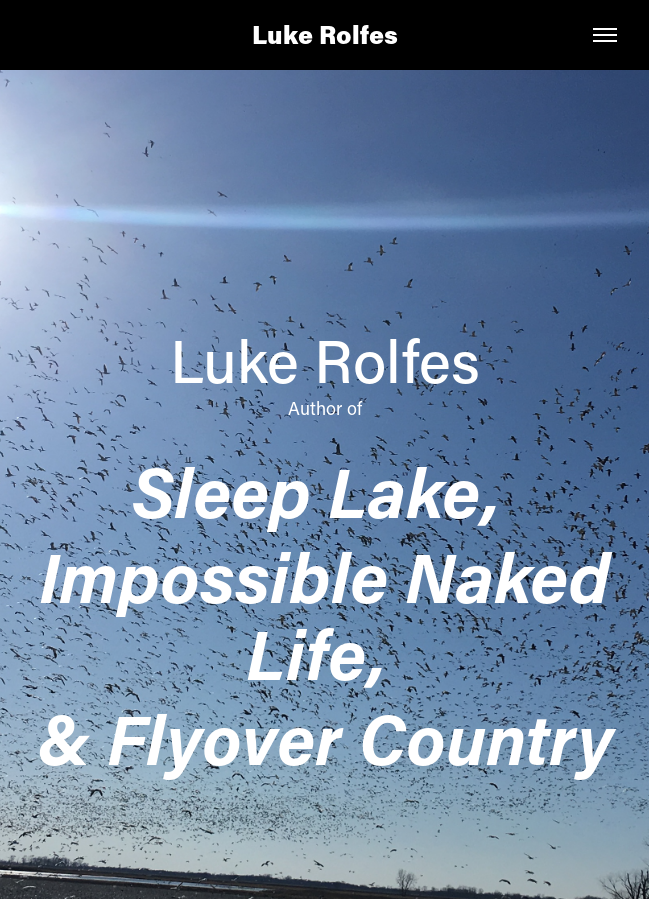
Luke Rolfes (325, 34)
